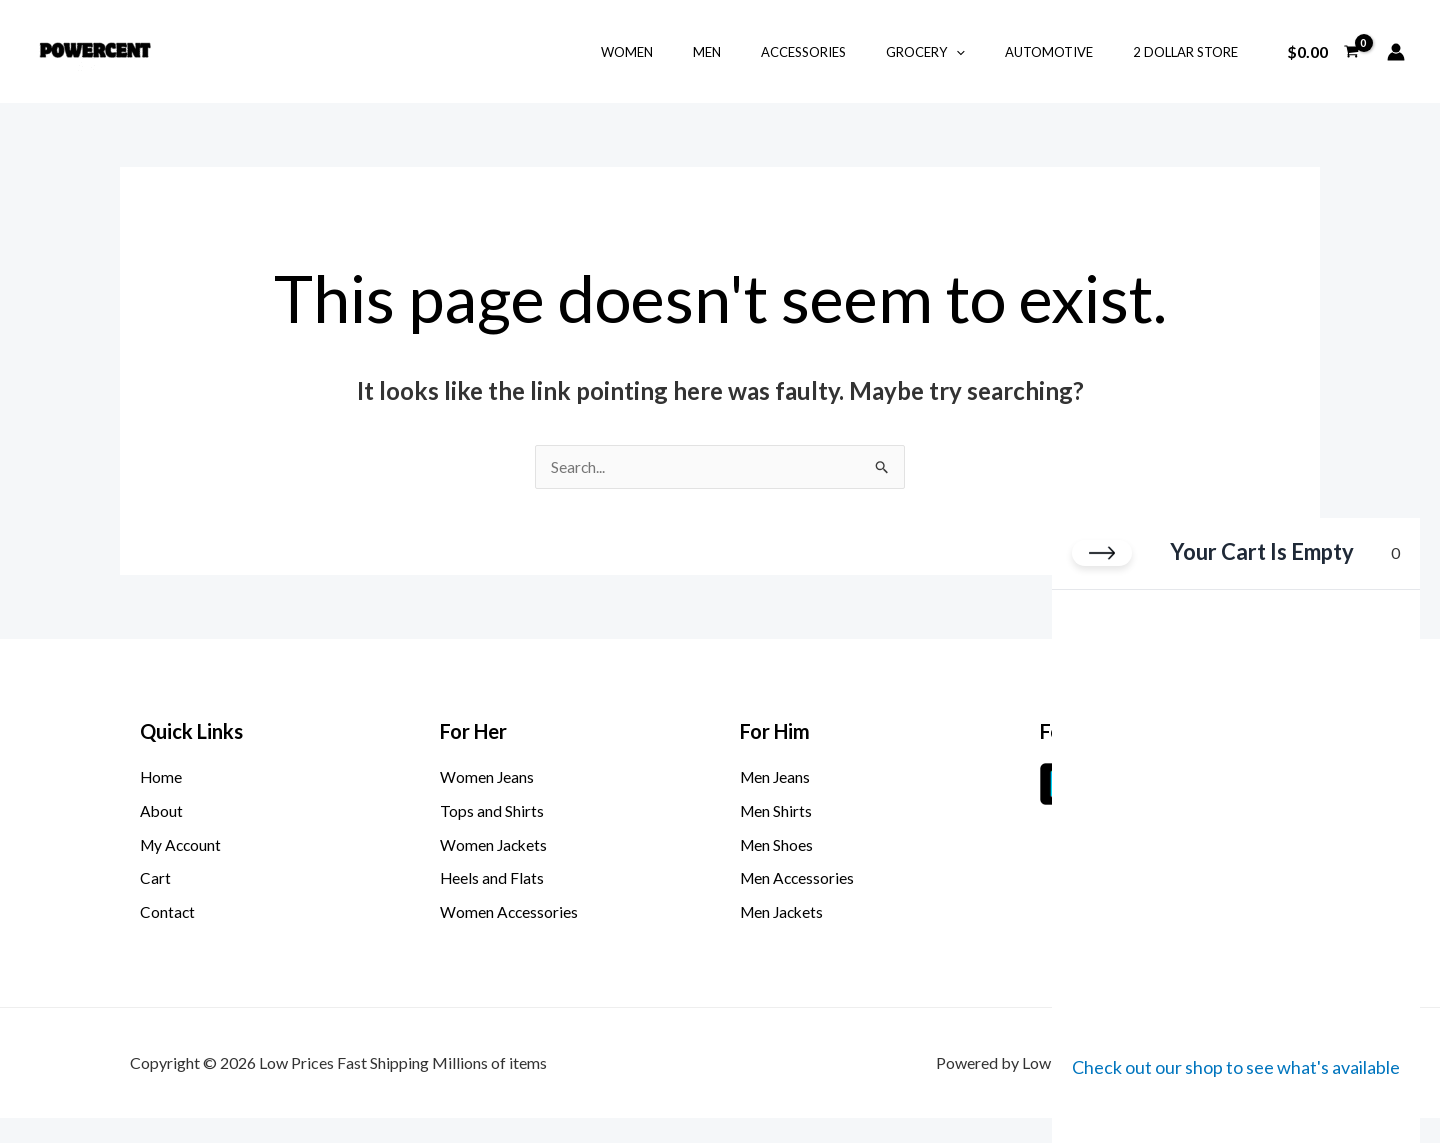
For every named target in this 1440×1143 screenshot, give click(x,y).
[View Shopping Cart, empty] (1322, 52)
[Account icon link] (1396, 52)
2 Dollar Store (1192, 52)
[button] (991, 52)
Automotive (1070, 52)
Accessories (852, 52)
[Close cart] (1102, 557)
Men (770, 52)
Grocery (960, 52)
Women (704, 52)
